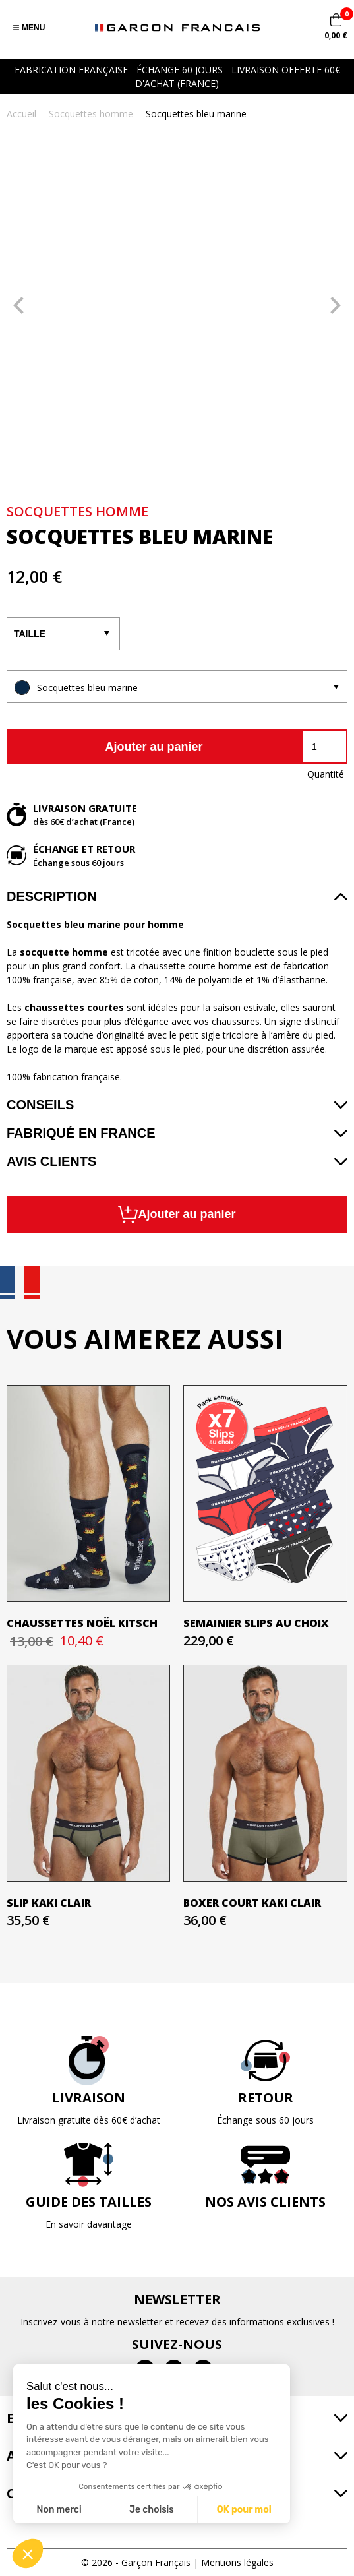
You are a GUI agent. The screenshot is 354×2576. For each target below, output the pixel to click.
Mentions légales (237, 2562)
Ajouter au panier (153, 746)
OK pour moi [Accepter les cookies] (244, 2509)
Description (52, 896)
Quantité (325, 774)
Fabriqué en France (81, 1133)
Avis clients (51, 1161)
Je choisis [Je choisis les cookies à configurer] (151, 2509)
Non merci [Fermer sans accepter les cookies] (58, 2509)
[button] (28, 2553)
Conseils (40, 1104)
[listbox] (177, 687)
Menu (29, 27)
